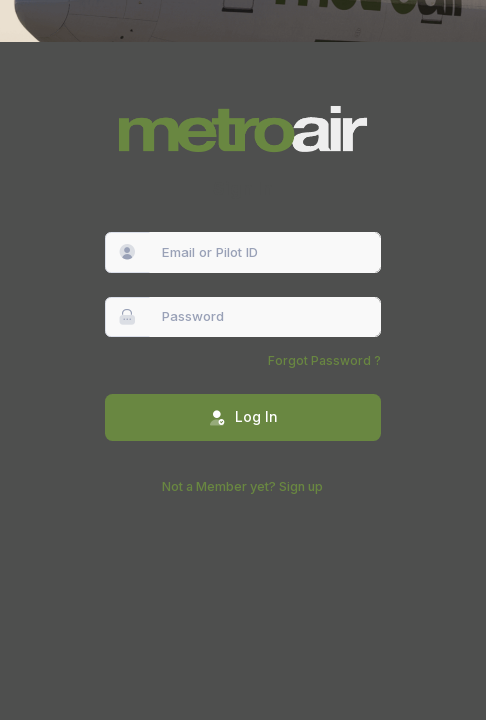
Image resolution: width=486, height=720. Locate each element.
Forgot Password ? (324, 360)
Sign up (301, 486)
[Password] (265, 317)
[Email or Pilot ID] (265, 252)
